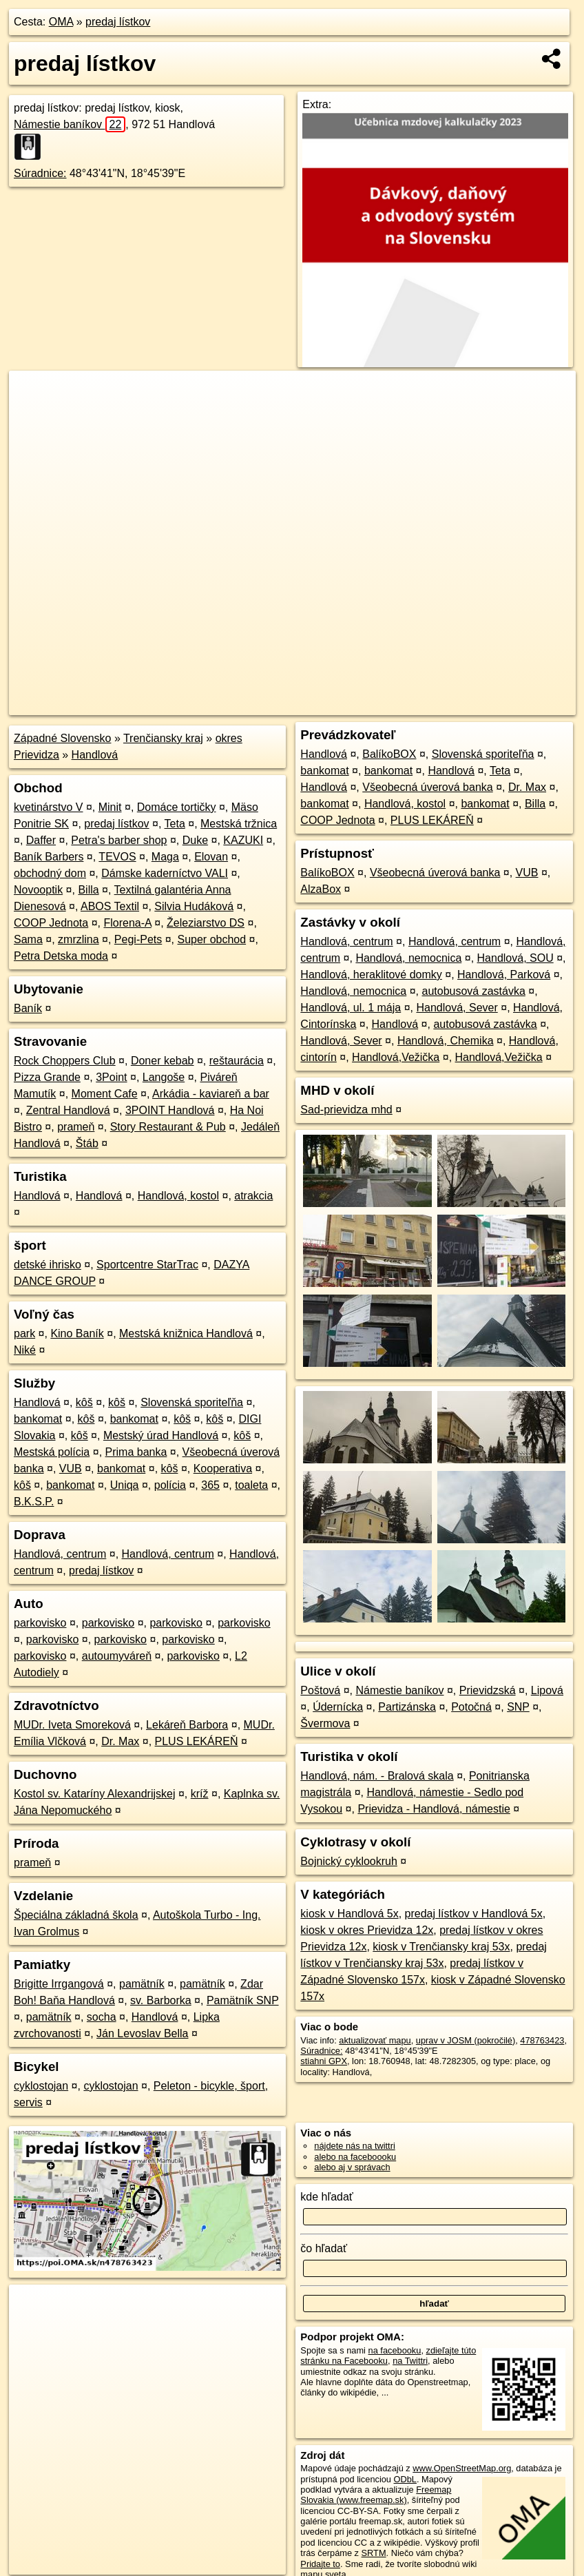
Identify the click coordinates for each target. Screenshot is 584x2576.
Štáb (87, 1143)
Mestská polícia (52, 1452)
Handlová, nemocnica (408, 958)
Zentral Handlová (68, 1110)
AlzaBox (320, 889)
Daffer (41, 840)
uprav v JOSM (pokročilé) (465, 2040)
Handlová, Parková (503, 974)
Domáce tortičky (176, 807)
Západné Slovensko (62, 738)
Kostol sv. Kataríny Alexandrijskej (94, 1794)
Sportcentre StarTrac (147, 1264)
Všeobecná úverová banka (427, 787)
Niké (25, 1350)
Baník (28, 1008)
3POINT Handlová (170, 1110)
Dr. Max (120, 1741)
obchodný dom (50, 873)
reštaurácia (236, 1061)
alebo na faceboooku (355, 2157)
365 (210, 1485)
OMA (61, 22)
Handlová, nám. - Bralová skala (376, 1776)
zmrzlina (78, 939)
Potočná (471, 1707)
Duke (195, 840)
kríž (200, 1794)
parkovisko (40, 1623)
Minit (110, 807)
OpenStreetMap (342, 705)
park (24, 1333)
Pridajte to (320, 2564)
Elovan (211, 857)
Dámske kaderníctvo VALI (164, 873)
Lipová (547, 1690)
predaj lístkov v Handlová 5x (474, 1913)
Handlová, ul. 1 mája (350, 1007)
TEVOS (117, 857)
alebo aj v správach (352, 2167)
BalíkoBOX (389, 754)
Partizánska (407, 1707)
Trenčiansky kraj (163, 738)
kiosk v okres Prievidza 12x (366, 1930)
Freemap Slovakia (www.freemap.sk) (375, 2494)
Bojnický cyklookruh (348, 1861)
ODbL (405, 2479)
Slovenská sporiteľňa (191, 1402)
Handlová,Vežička (395, 1057)
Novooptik (38, 890)
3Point (111, 1077)
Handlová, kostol (178, 1196)
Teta (175, 824)
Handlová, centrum (60, 1554)
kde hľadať (326, 2197)
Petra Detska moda (61, 956)
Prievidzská (487, 1690)
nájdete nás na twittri (354, 2146)
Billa (88, 890)
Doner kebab (162, 1061)
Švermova (325, 1723)
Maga (165, 857)
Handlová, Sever (456, 1007)
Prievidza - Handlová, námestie (433, 1809)
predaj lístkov (117, 22)
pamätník (142, 1984)
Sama (28, 939)
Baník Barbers (48, 857)
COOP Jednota (51, 923)
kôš (84, 1402)
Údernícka (338, 1707)
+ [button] (32, 394)
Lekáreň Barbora (187, 1725)
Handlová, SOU (515, 958)
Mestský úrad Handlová (160, 1435)
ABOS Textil (110, 906)
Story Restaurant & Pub (168, 1127)
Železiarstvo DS (205, 923)
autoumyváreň (117, 1656)
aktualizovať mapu (374, 2040)
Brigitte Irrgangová (59, 1984)
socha (101, 2017)
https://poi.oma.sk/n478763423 (515, 705)
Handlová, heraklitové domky (370, 974)
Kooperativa (223, 1468)
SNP (518, 1707)
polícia (170, 1485)
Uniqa (124, 1485)
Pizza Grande (47, 1077)
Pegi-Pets (138, 939)
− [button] (32, 415)
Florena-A (127, 923)
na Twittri (410, 2361)
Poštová (320, 1690)
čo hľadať (323, 2248)
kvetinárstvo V (48, 807)
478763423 (542, 2040)
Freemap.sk (413, 705)
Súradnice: (40, 173)
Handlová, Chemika (445, 1041)
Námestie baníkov (69, 124)
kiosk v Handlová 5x (349, 1913)
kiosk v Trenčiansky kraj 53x (441, 1946)
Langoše (164, 1077)
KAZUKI (243, 840)
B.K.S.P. (34, 1501)
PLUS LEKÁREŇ (196, 1741)
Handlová (95, 755)
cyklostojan (41, 2086)
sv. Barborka (160, 2000)
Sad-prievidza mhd (346, 1109)
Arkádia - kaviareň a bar (210, 1094)
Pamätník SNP (243, 2000)
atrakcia (253, 1196)
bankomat (38, 1419)
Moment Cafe (105, 1094)
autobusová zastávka (473, 991)
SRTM (374, 2553)
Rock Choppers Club (65, 1061)
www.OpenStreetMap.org (462, 2468)
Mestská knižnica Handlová (186, 1333)
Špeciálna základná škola (76, 1915)
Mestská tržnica (238, 824)
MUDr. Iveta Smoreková (72, 1725)
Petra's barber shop (119, 840)
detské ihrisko (47, 1264)
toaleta (251, 1485)
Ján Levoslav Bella (142, 2033)
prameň (75, 1127)
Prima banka (136, 1452)
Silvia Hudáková (193, 906)
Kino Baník (76, 1333)
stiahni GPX (323, 2061)
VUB (70, 1468)
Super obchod (211, 939)
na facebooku (394, 2350)
